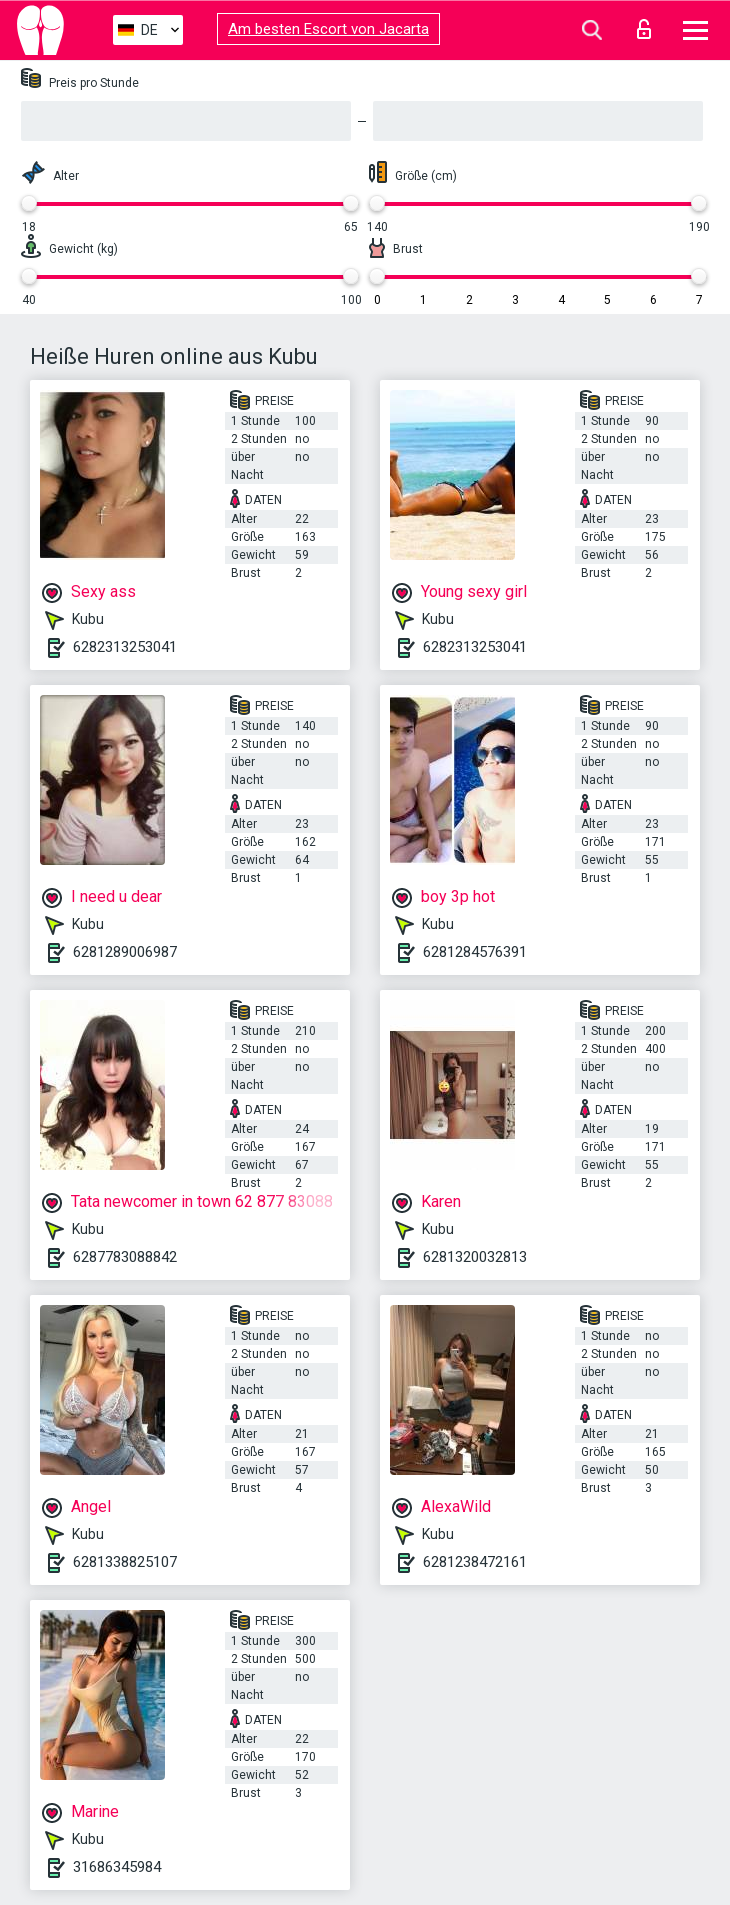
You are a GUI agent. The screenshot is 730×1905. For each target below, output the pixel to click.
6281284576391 (475, 952)
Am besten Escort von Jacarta (328, 29)
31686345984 (117, 1867)
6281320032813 (475, 1257)
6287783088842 (125, 1257)
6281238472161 (475, 1562)
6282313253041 (125, 647)
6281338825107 (125, 1562)
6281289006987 (125, 952)
